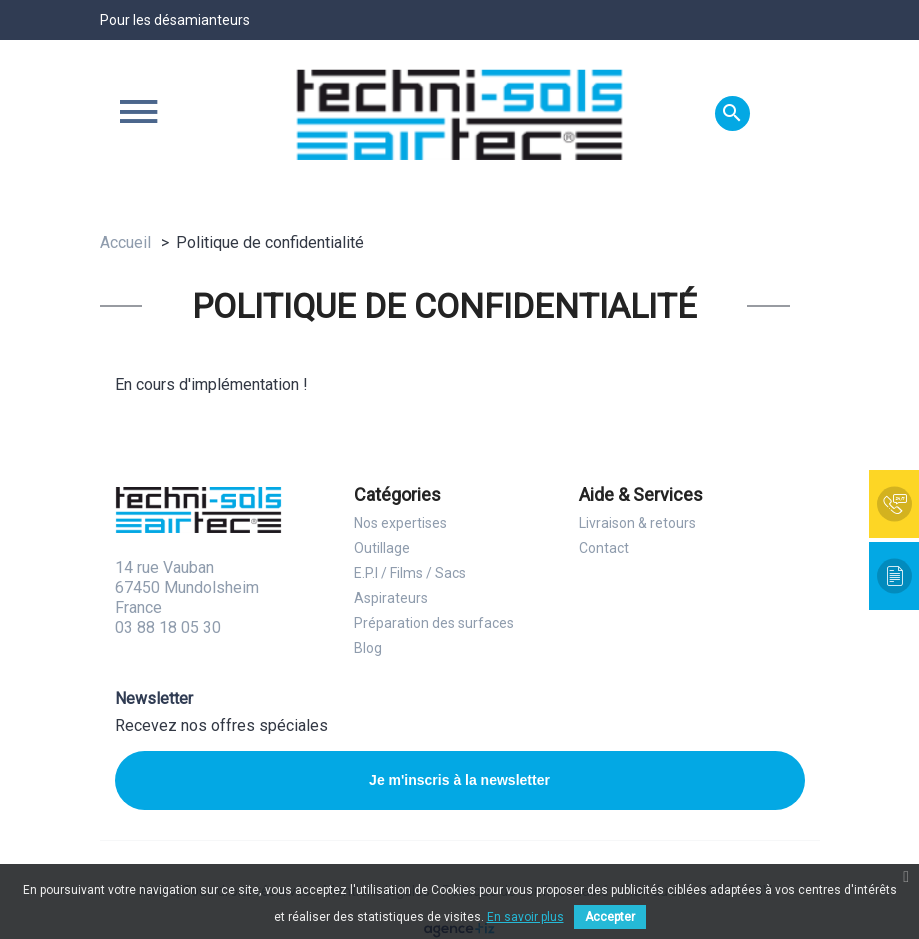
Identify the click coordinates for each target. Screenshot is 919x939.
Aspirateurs (391, 598)
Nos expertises (400, 523)
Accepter (610, 917)
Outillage (382, 548)
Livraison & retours (637, 523)
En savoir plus (525, 917)
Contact (604, 548)
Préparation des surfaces (434, 623)
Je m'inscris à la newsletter (459, 780)
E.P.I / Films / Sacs (410, 573)
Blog (368, 648)
